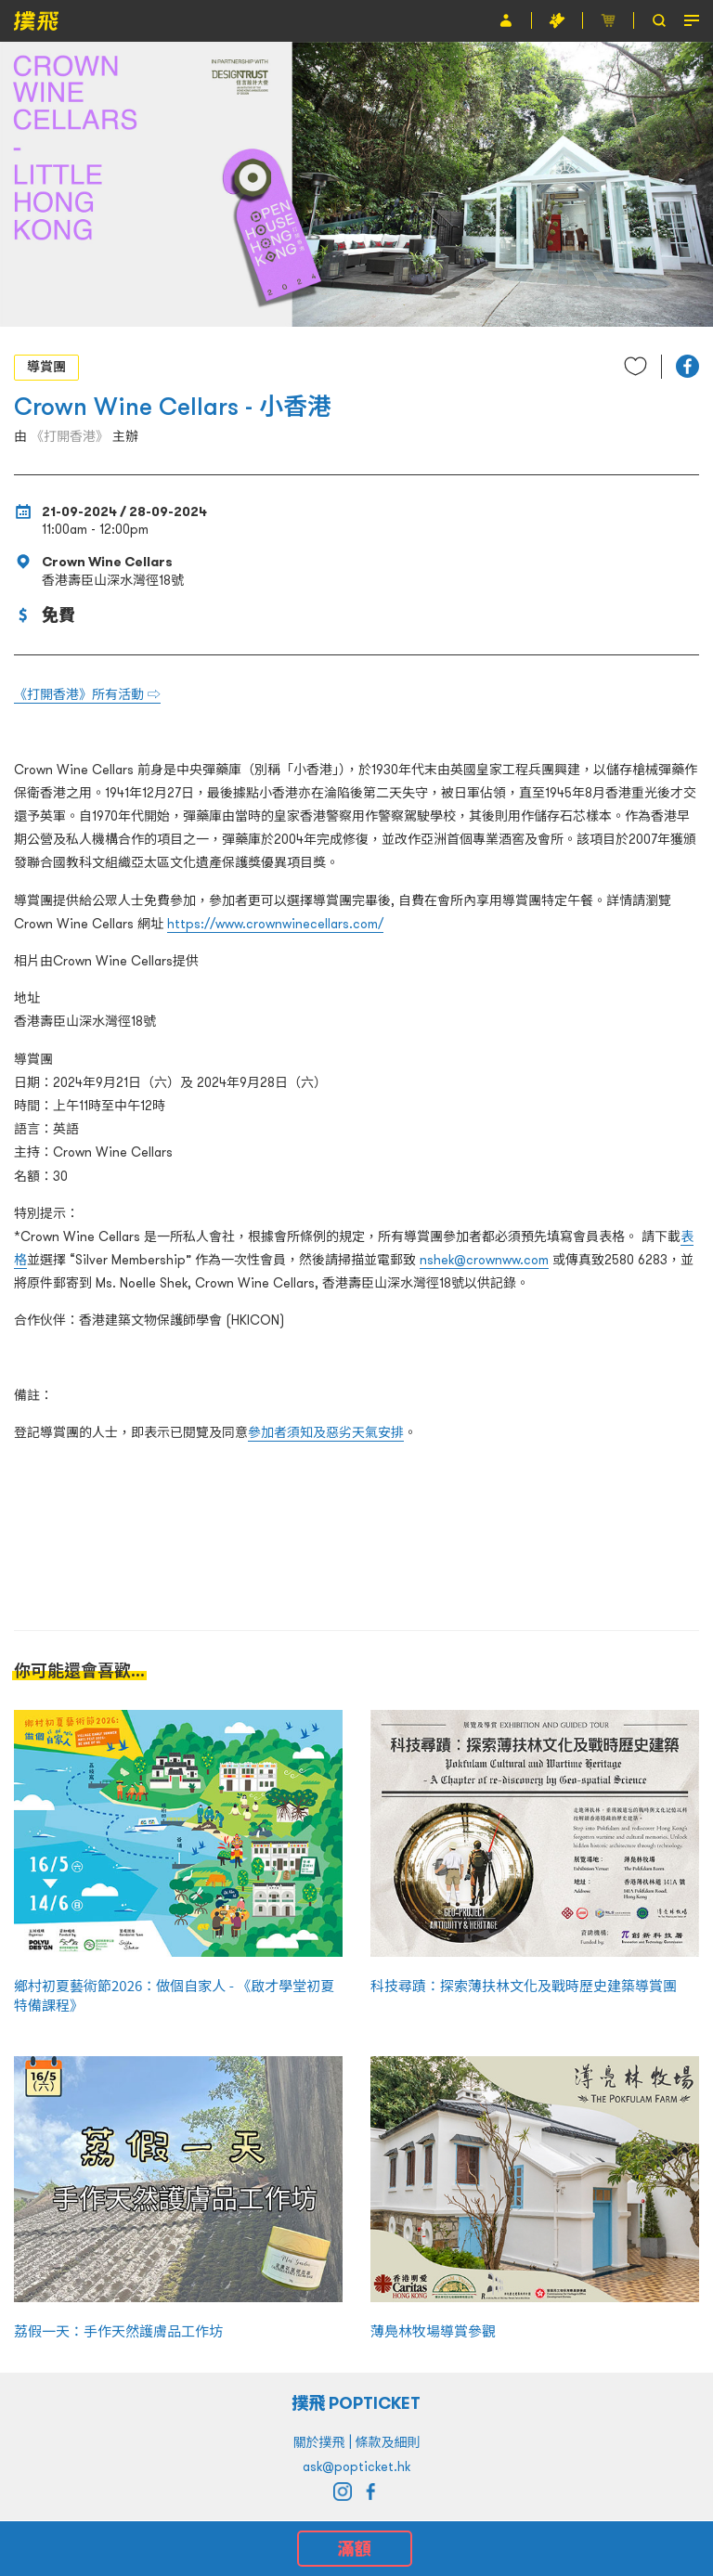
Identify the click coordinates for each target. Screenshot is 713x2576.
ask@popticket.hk (356, 2466)
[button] (687, 366)
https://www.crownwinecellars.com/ (275, 923)
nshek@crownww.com (484, 1259)
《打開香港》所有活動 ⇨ (87, 694)
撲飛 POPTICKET (356, 2403)
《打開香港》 (70, 436)
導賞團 (46, 366)
